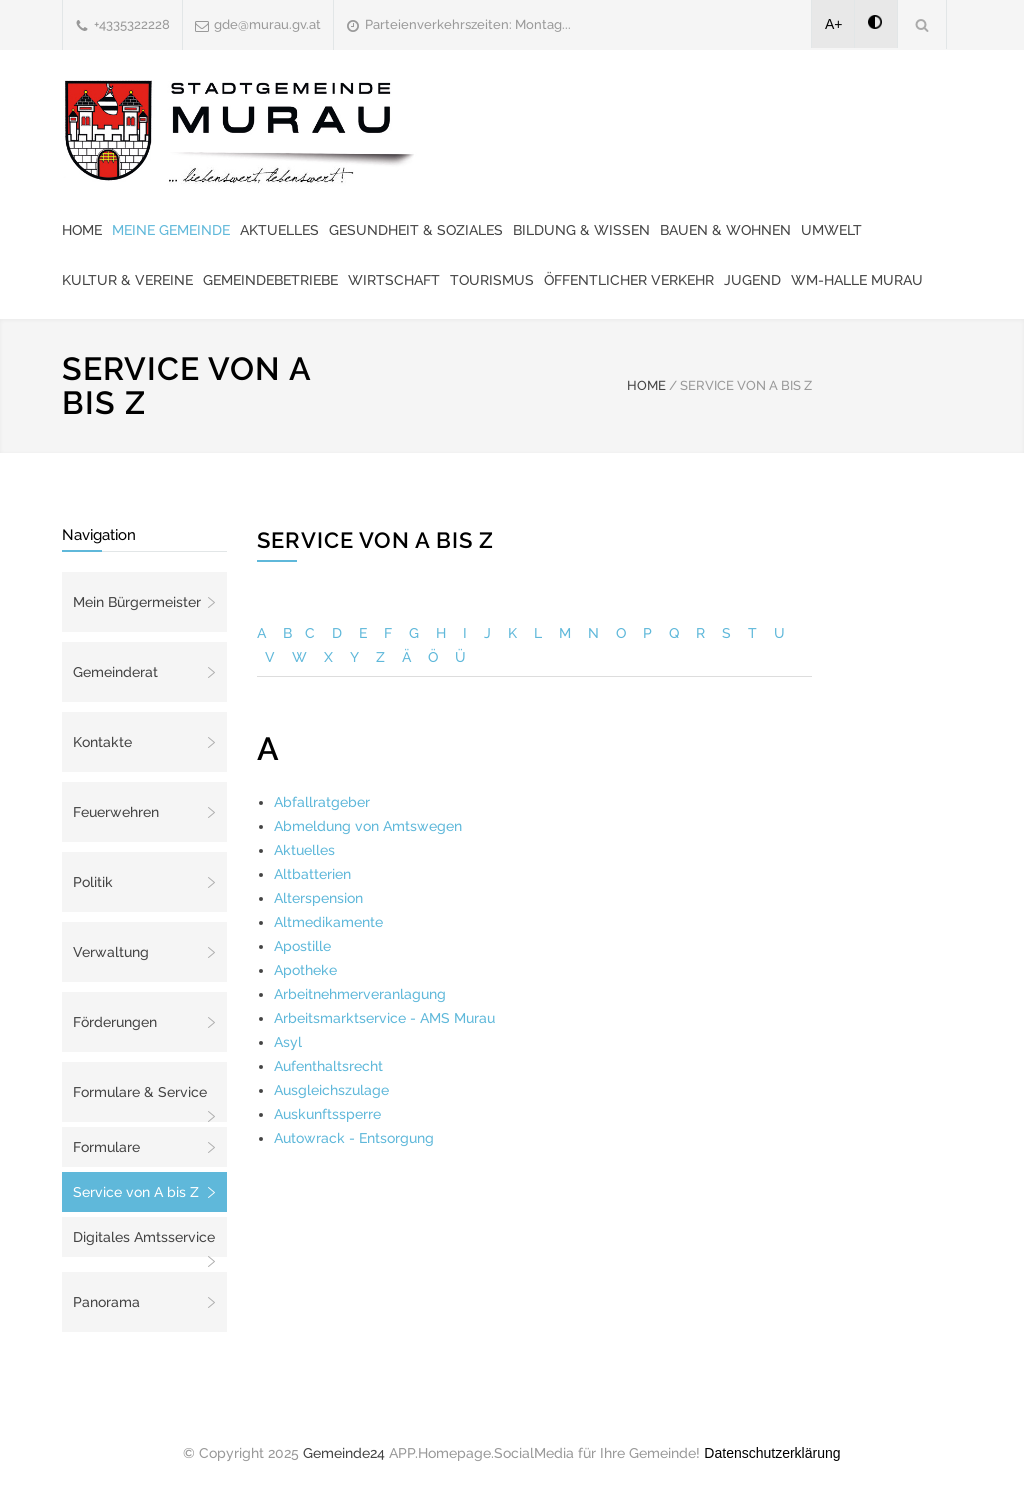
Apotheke (305, 970)
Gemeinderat (115, 672)
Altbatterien (312, 874)
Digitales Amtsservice (144, 1237)
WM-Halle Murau (857, 280)
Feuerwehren (116, 812)
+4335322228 (132, 24)
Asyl (288, 1042)
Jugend (752, 280)
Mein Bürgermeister (137, 602)
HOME (646, 385)
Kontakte (102, 742)
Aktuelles (279, 230)
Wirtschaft (394, 280)
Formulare (106, 1147)
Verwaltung (111, 952)
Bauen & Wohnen (725, 230)
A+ (834, 24)
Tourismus (492, 280)
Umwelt (831, 230)
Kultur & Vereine (127, 280)
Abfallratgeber (322, 802)
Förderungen (115, 1022)
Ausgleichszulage (331, 1090)
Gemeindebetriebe (270, 280)
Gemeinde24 (344, 1453)
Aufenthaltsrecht (328, 1066)
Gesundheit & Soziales (416, 230)
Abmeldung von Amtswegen (368, 826)
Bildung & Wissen (581, 230)
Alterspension (318, 898)
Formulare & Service (140, 1092)
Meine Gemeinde (171, 230)
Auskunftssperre (327, 1114)
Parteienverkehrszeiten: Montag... (468, 24)
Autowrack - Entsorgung (354, 1138)
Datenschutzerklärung (772, 1453)
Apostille (302, 946)
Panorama (106, 1302)
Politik (93, 882)
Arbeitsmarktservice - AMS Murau (384, 1018)
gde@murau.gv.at (267, 24)
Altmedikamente (328, 922)
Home (82, 230)
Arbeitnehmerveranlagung (360, 994)
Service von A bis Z (136, 1192)
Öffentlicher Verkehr (629, 280)
